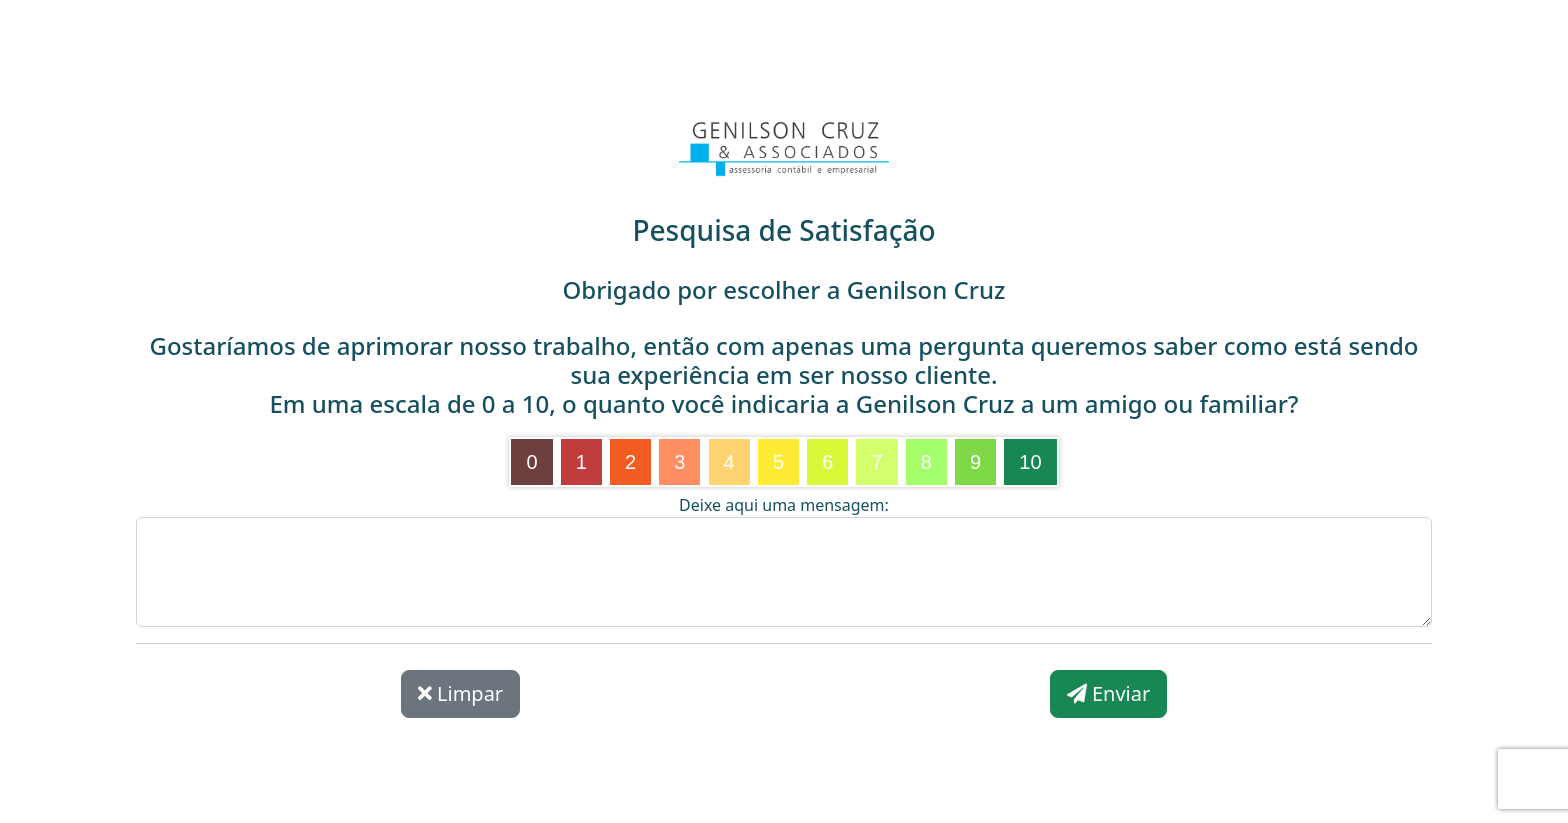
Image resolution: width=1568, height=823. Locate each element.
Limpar (460, 693)
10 (1030, 462)
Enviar (1108, 693)
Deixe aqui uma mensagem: (784, 505)
